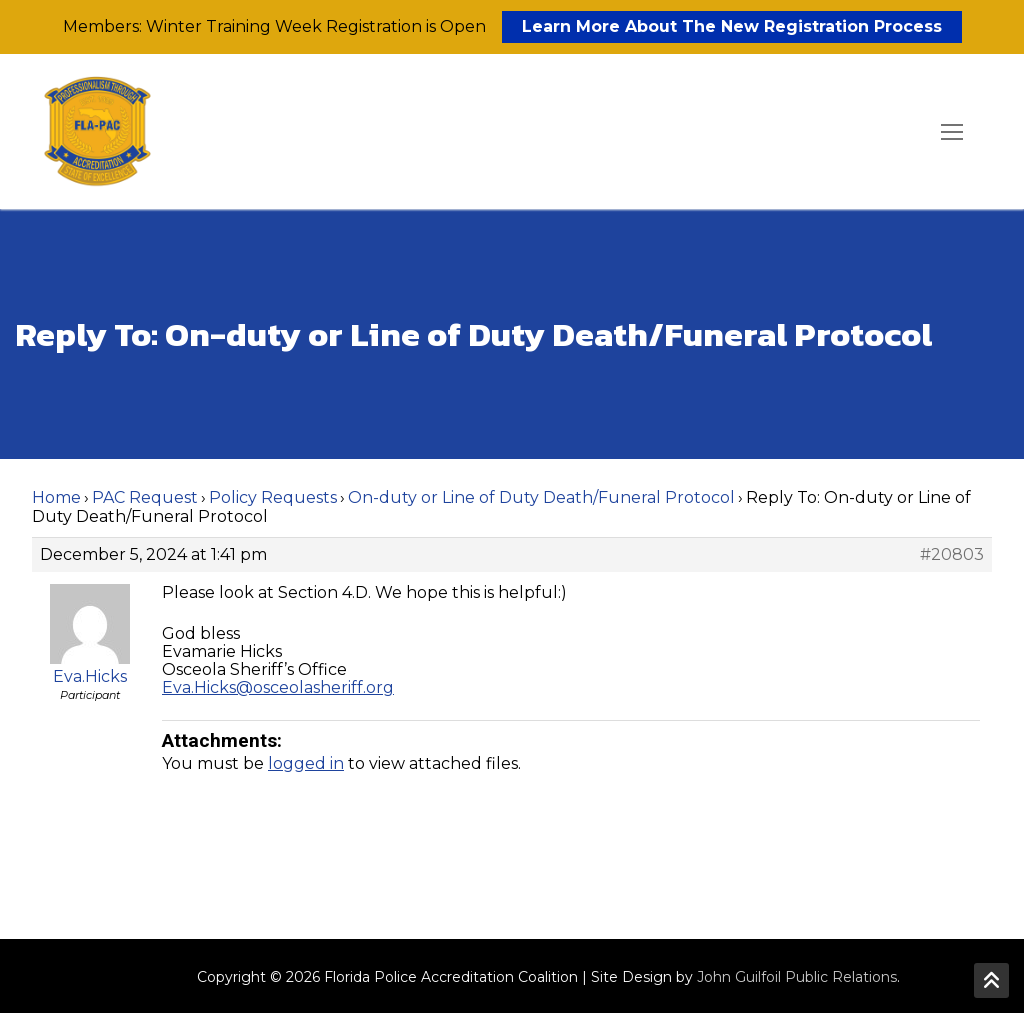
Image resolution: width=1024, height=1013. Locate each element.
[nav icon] (952, 132)
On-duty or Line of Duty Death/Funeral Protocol (541, 497)
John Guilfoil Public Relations (797, 977)
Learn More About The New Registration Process (732, 26)
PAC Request (145, 497)
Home (56, 497)
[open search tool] (895, 132)
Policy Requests (273, 497)
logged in (306, 763)
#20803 (952, 555)
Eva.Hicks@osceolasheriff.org (278, 687)
